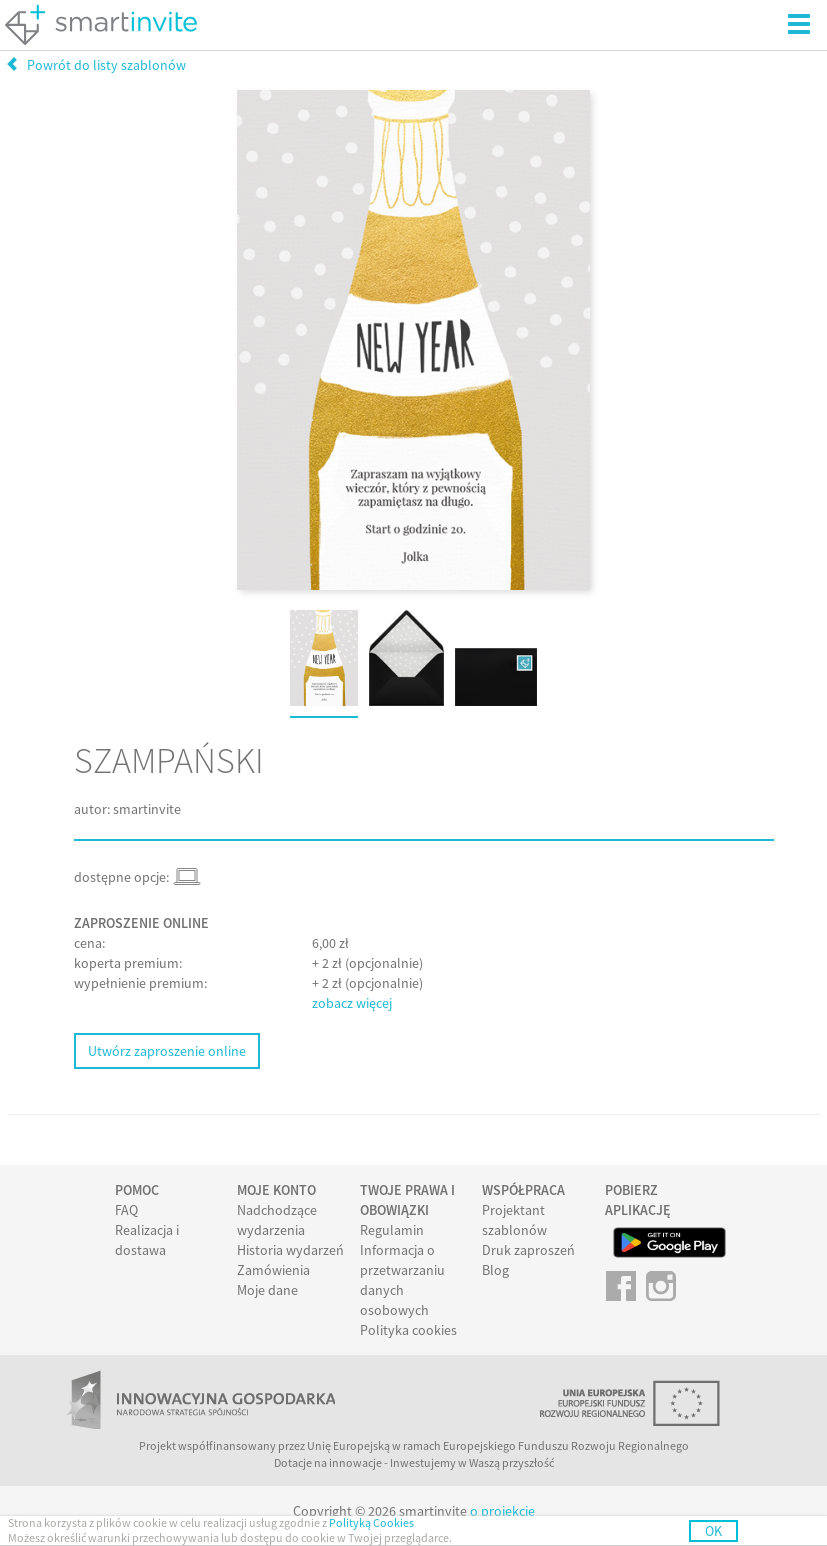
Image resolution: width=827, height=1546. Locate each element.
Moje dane (267, 1290)
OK (713, 1531)
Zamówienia (273, 1270)
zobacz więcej (352, 1003)
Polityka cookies (408, 1330)
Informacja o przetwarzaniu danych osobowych (402, 1280)
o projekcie (502, 1511)
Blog (495, 1270)
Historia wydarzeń (290, 1250)
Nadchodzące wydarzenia (277, 1220)
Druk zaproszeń (528, 1250)
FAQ (126, 1210)
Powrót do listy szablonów (95, 65)
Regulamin (392, 1230)
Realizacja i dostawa (147, 1240)
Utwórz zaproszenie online (167, 1051)
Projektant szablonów (514, 1220)
